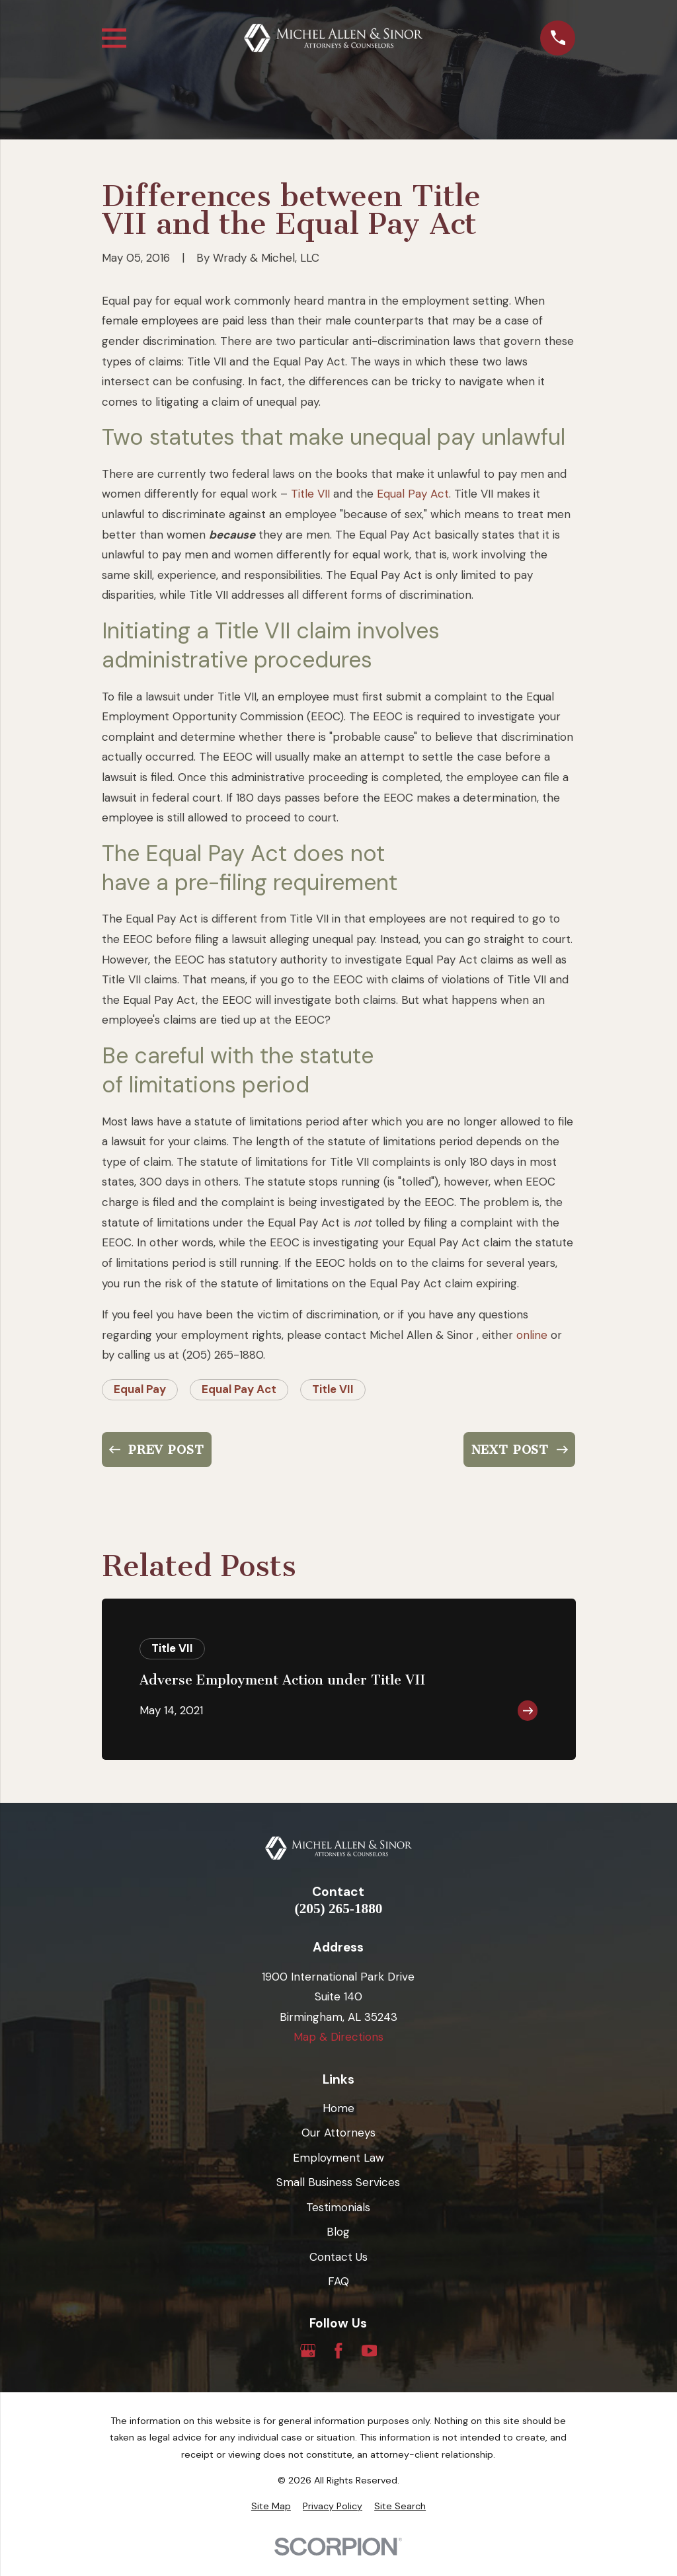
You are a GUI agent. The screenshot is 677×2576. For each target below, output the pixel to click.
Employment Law (338, 2157)
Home (338, 2108)
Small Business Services (338, 2182)
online (531, 1335)
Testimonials (338, 2207)
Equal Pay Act (413, 493)
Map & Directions (338, 2036)
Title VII (310, 493)
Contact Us (338, 2257)
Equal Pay (140, 1389)
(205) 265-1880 (339, 1909)
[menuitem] (271, 2506)
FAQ (338, 2281)
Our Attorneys (338, 2132)
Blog (338, 2231)
